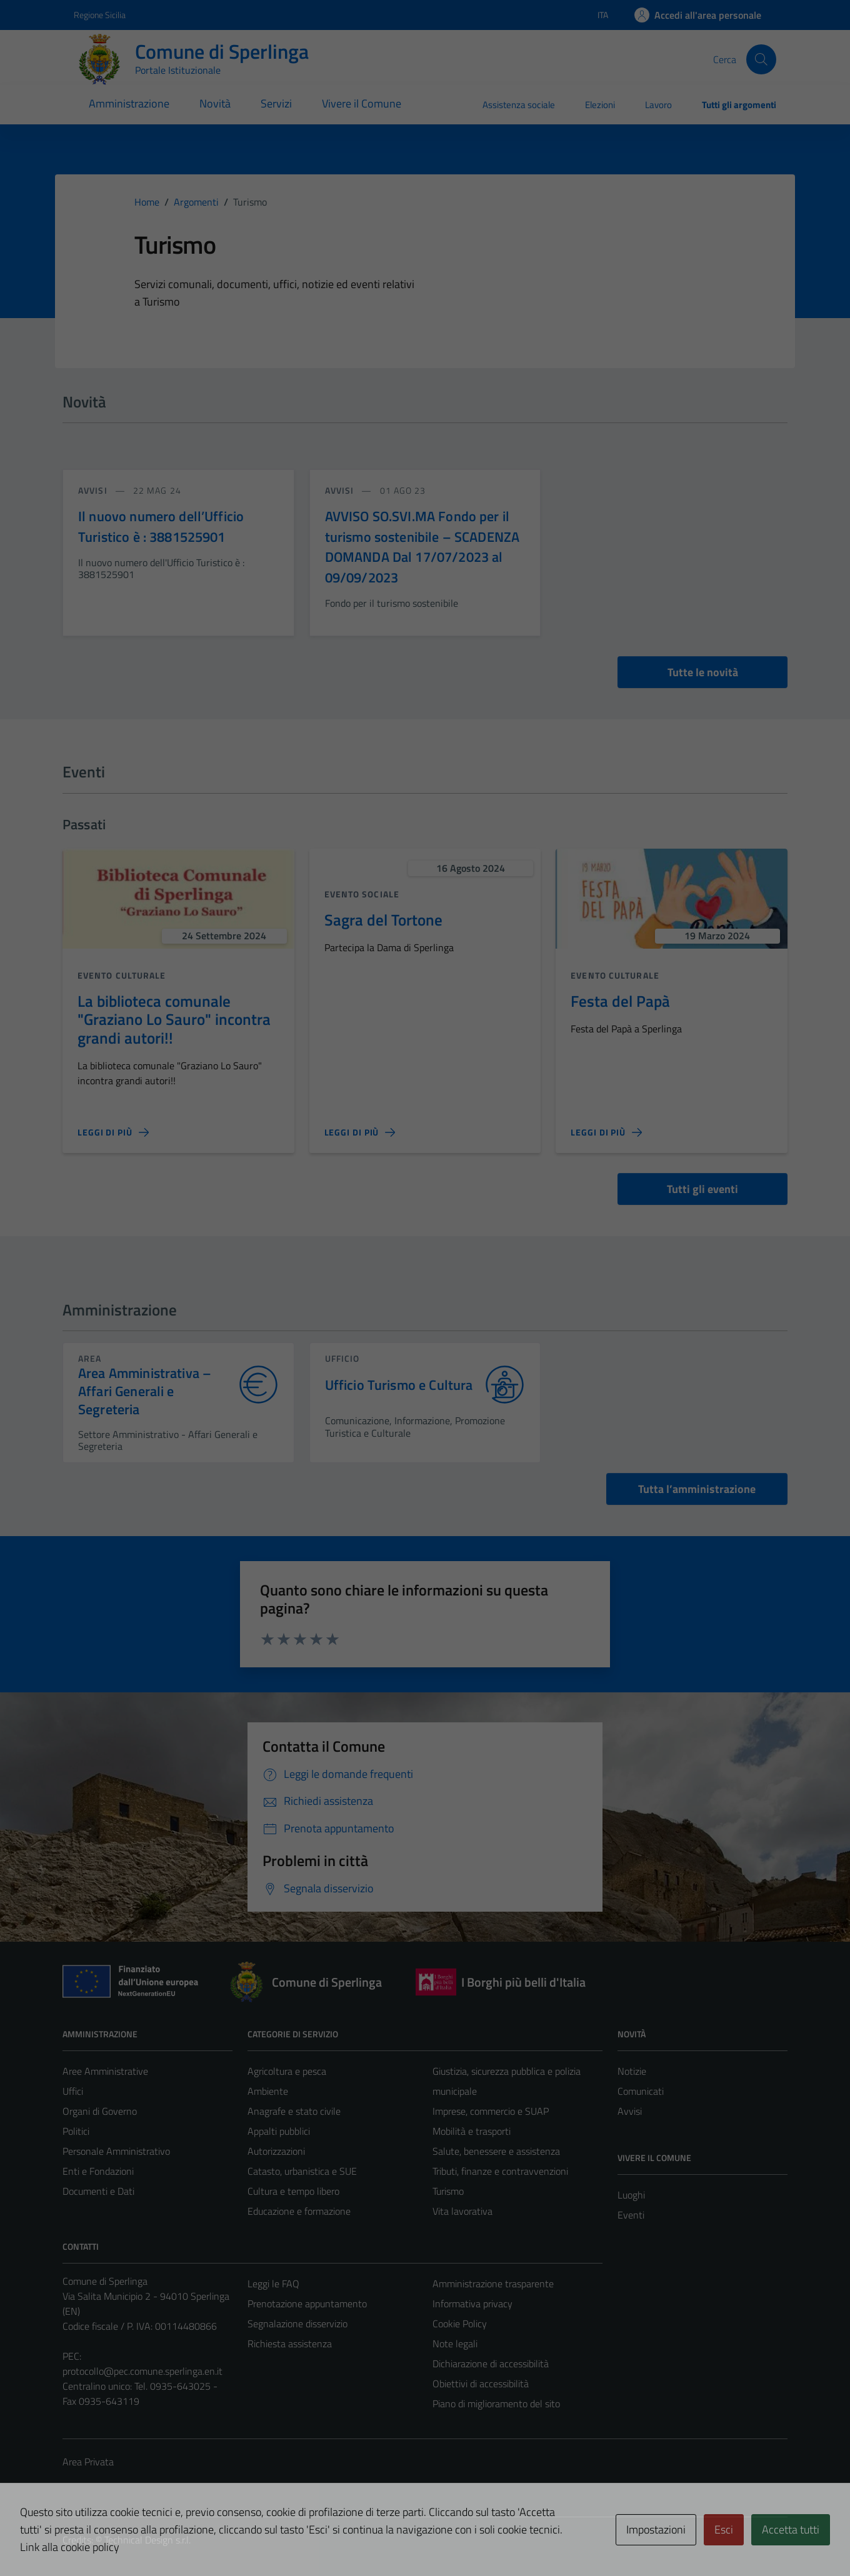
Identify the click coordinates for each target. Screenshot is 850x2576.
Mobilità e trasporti (471, 2131)
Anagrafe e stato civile (294, 2111)
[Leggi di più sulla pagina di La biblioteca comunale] (113, 1132)
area (89, 1358)
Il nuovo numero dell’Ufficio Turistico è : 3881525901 (161, 526)
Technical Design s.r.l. (147, 2539)
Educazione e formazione (299, 2211)
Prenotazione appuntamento (307, 2303)
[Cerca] (761, 59)
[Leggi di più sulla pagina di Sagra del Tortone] (360, 1132)
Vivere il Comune (361, 103)
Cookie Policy (459, 2323)
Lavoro (658, 104)
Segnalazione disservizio (298, 2323)
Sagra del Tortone (383, 919)
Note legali (455, 2343)
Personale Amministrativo (116, 2151)
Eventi (631, 2214)
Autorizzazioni (276, 2151)
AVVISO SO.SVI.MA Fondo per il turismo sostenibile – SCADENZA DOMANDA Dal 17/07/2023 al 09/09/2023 (422, 546)
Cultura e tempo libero (293, 2191)
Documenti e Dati (98, 2191)
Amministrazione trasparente (493, 2283)
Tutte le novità (703, 672)
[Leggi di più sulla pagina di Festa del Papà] (606, 1132)
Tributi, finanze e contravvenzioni (500, 2171)
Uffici (72, 2091)
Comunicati (641, 2091)
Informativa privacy (472, 2303)
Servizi (276, 103)
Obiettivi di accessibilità (480, 2383)
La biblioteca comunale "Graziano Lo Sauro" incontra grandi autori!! (174, 1019)
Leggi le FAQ (273, 2283)
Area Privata (88, 2461)
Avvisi (630, 2111)
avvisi (94, 490)
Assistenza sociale (518, 104)
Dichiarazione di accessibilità (490, 2363)
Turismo (448, 2191)
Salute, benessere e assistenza (496, 2151)
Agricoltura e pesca (287, 2071)
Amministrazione (129, 103)
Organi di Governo (99, 2111)
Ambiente (268, 2091)
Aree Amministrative (105, 2071)
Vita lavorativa (462, 2211)
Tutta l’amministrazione (697, 1488)
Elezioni (600, 104)
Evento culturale (122, 975)
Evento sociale (361, 894)
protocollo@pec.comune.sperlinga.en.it (142, 2371)
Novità (215, 103)
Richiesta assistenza (290, 2343)
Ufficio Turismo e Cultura (399, 1385)
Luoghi (631, 2194)
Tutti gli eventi (702, 1189)
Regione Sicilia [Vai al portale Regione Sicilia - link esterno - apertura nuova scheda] (100, 14)
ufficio (342, 1358)
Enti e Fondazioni (98, 2171)
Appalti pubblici (279, 2131)
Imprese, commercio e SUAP (490, 2111)
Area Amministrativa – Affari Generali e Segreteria (144, 1391)
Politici (75, 2131)
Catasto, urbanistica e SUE (302, 2171)
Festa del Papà (620, 1001)
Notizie (632, 2071)
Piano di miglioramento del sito (496, 2403)
